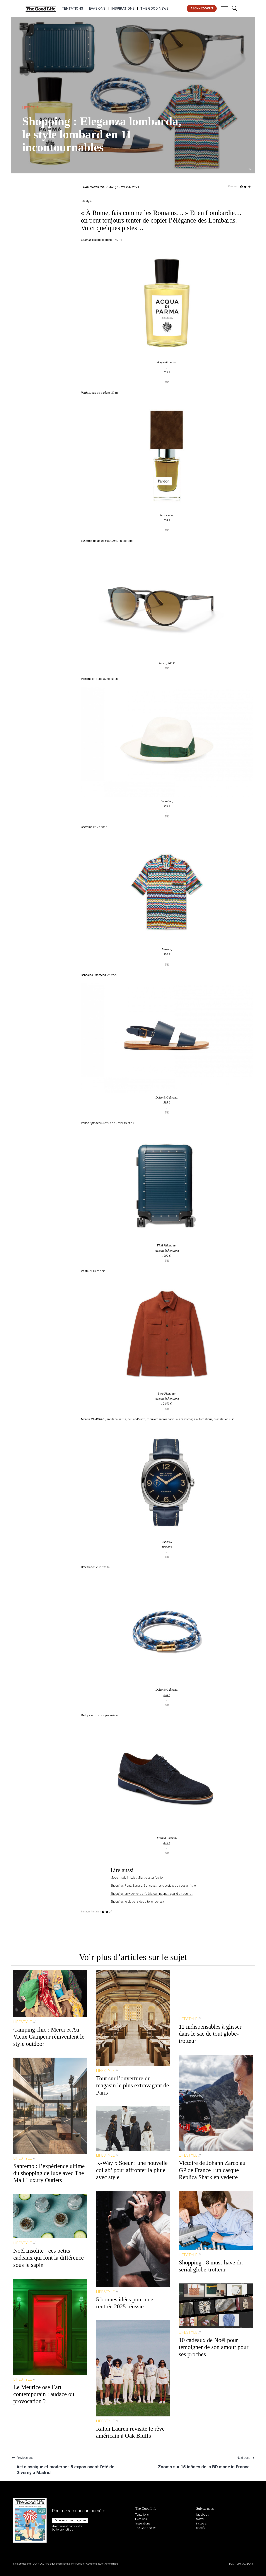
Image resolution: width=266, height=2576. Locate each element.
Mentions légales (22, 2563)
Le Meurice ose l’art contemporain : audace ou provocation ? (43, 2394)
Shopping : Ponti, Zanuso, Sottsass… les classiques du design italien (153, 1885)
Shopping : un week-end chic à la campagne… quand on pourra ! (151, 1893)
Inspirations (122, 8)
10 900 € (167, 1546)
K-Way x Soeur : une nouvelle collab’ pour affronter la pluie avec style (132, 2170)
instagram (202, 2523)
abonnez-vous (202, 8)
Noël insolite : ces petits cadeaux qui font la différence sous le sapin (48, 2257)
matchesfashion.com (167, 1250)
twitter (200, 2519)
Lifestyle (30, 108)
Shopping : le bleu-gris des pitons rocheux (137, 1901)
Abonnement (111, 2563)
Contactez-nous (94, 2563)
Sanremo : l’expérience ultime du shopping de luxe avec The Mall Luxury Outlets (49, 2173)
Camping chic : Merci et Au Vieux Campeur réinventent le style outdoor (48, 2036)
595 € (166, 1102)
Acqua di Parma (167, 362)
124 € (166, 520)
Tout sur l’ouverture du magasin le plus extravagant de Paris (132, 2085)
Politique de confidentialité (60, 2563)
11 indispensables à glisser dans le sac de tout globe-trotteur (210, 2033)
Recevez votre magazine (70, 2520)
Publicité (79, 2563)
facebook (202, 2514)
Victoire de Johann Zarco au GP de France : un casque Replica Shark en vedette (212, 2170)
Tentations (72, 8)
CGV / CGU (39, 2563)
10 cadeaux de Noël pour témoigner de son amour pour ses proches (213, 2347)
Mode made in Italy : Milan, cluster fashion (137, 1877)
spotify (200, 2528)
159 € (166, 372)
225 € (166, 1694)
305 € (166, 806)
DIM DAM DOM (245, 2563)
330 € (166, 954)
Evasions (97, 8)
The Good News (154, 8)
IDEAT (232, 2563)
